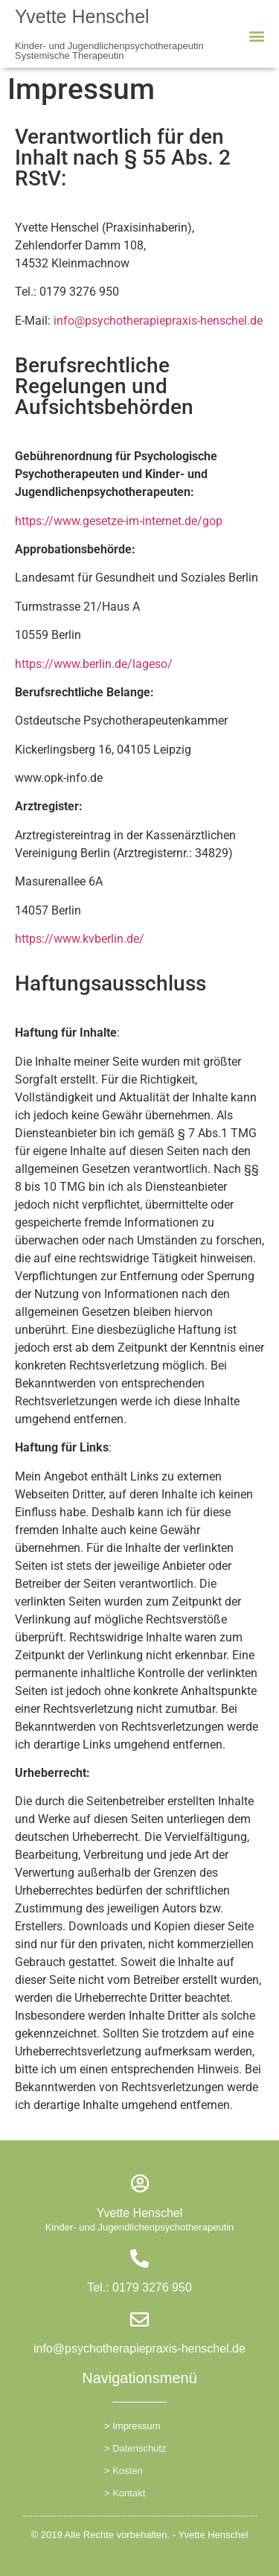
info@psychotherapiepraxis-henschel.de (158, 321)
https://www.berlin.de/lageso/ (94, 664)
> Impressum (132, 2426)
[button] (257, 36)
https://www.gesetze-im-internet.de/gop (118, 521)
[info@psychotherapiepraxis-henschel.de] (139, 2319)
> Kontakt (124, 2493)
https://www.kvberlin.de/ (79, 939)
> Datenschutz (135, 2448)
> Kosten (123, 2470)
